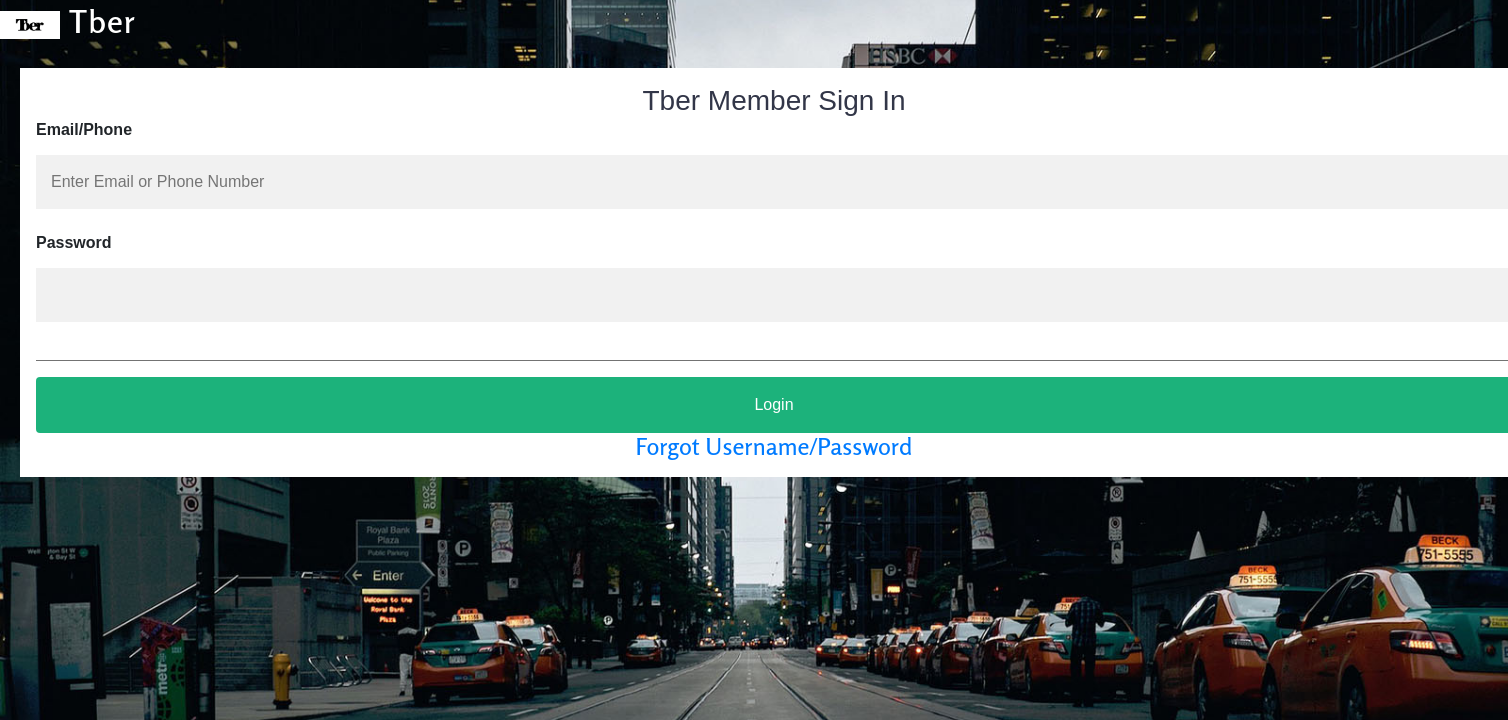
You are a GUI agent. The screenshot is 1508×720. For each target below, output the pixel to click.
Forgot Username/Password (774, 446)
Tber (68, 21)
